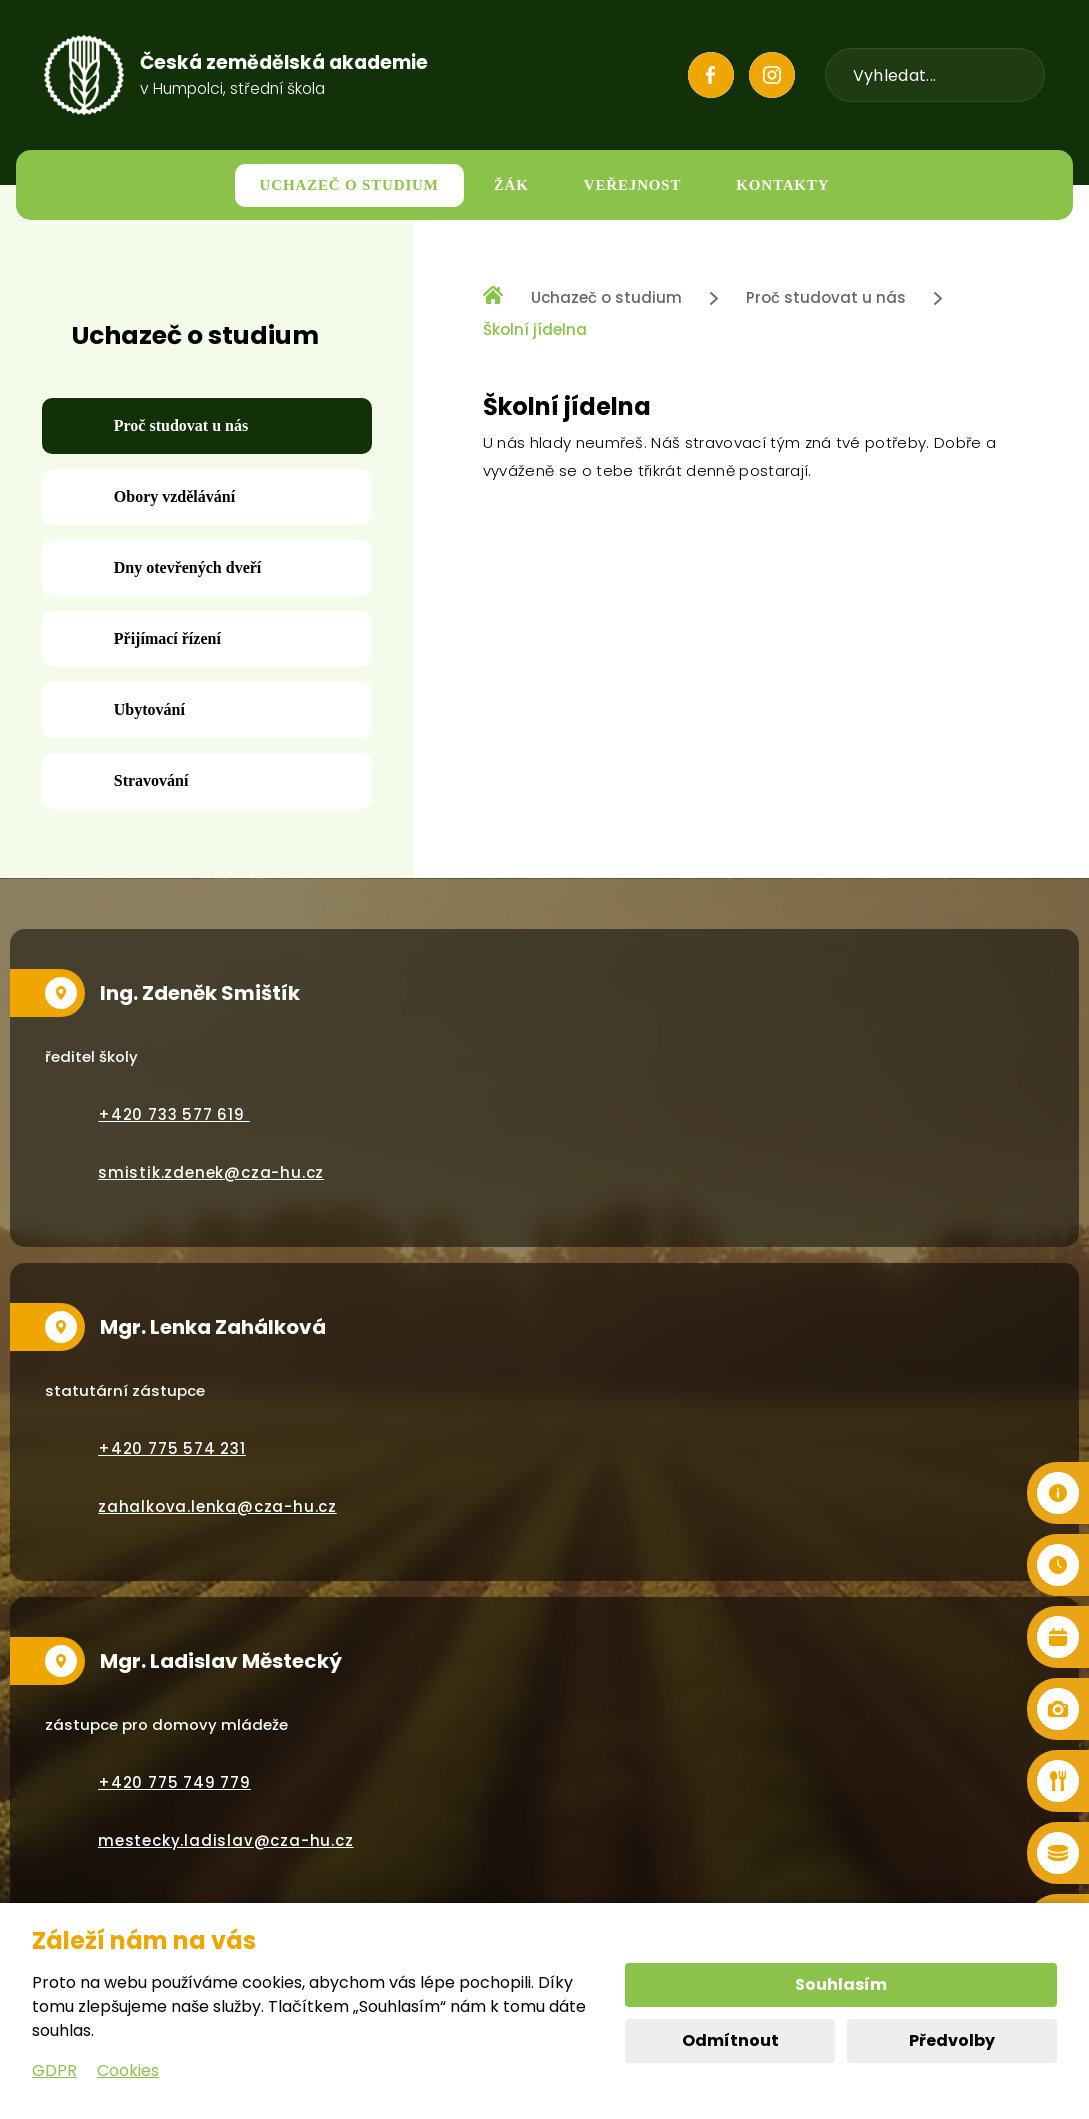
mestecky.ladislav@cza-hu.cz (226, 1840)
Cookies (128, 2070)
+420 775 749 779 (174, 1782)
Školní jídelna (535, 329)
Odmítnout (730, 2040)
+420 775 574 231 (172, 1448)
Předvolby (952, 2040)
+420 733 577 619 (174, 1114)
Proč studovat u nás (826, 297)
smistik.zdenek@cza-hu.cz (211, 1172)
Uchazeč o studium (606, 297)
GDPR (54, 2070)
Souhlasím (841, 1984)
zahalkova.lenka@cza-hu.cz (217, 1506)
